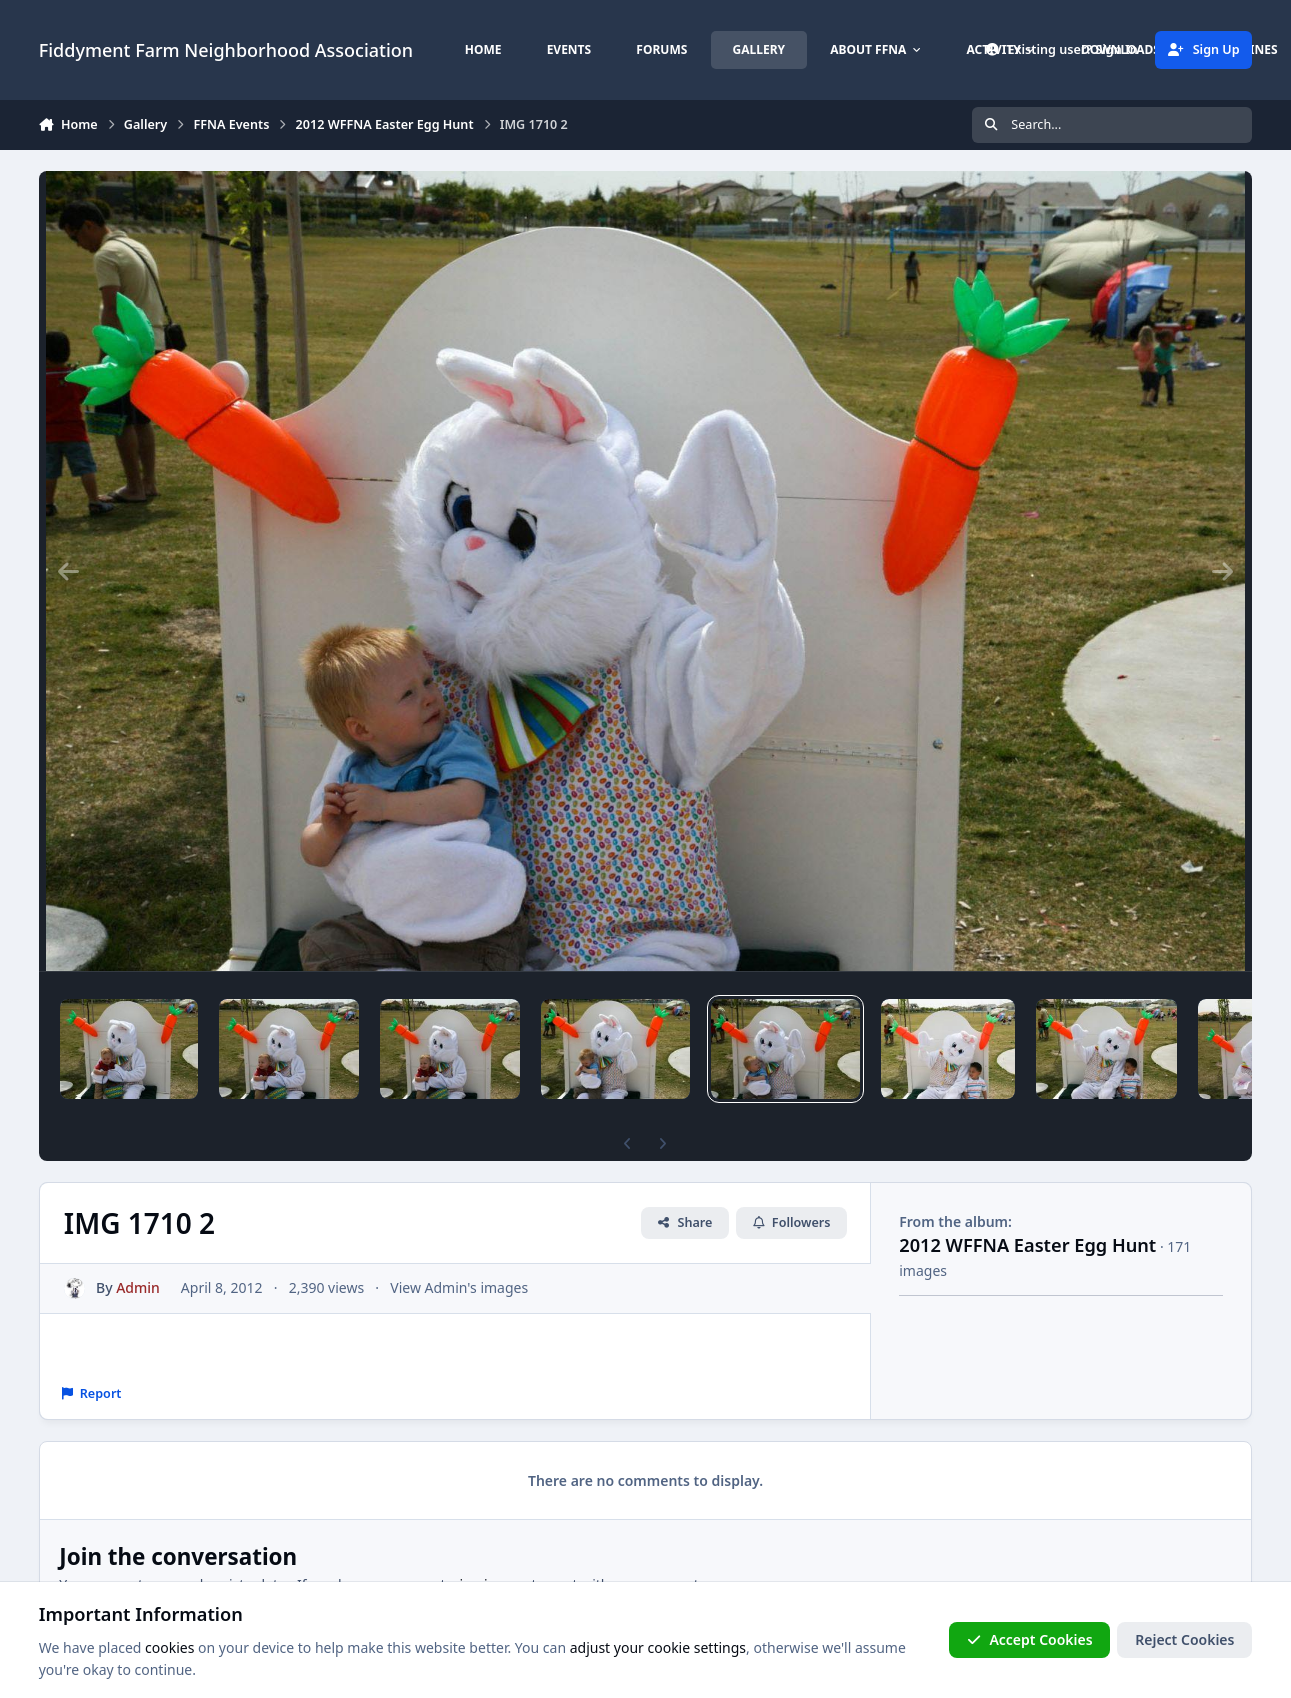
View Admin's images (459, 1287)
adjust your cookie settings (658, 1647)
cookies (169, 1647)
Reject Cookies (1184, 1639)
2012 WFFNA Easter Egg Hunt (1027, 1245)
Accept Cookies (1030, 1639)
